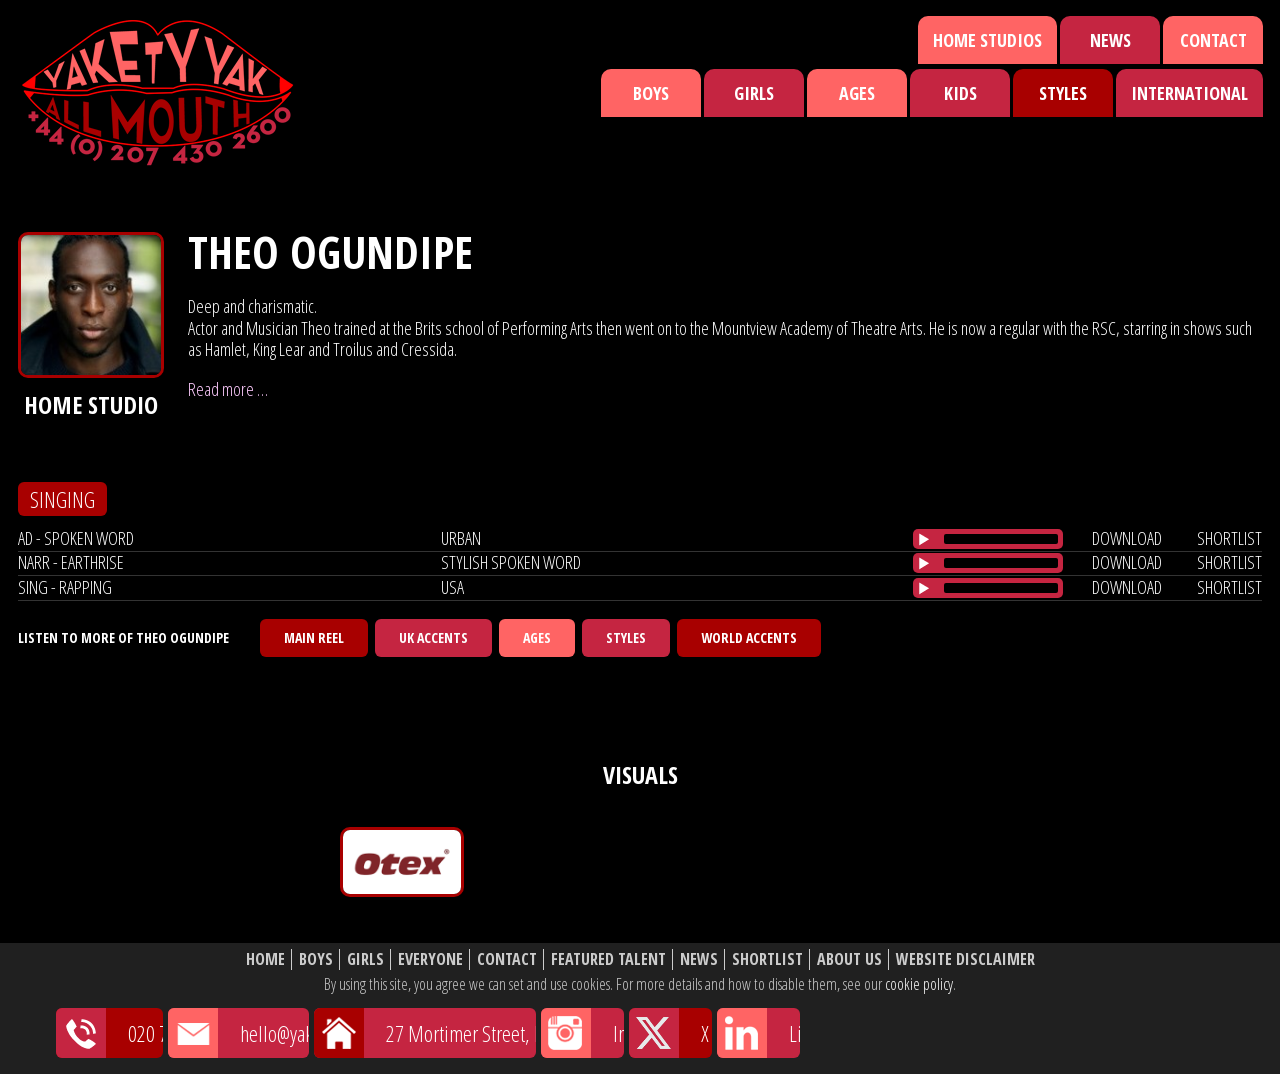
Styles (1063, 93)
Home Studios (987, 40)
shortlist (1229, 538)
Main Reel (314, 637)
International (1189, 93)
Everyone (430, 959)
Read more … (228, 389)
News (1110, 40)
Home (265, 959)
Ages (857, 93)
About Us (849, 959)
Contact (1213, 40)
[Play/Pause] (924, 539)
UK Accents (433, 637)
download (1127, 538)
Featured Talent (608, 959)
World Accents (749, 637)
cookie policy (919, 984)
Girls (754, 93)
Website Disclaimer (965, 959)
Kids (960, 93)
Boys (651, 93)
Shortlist (767, 959)
